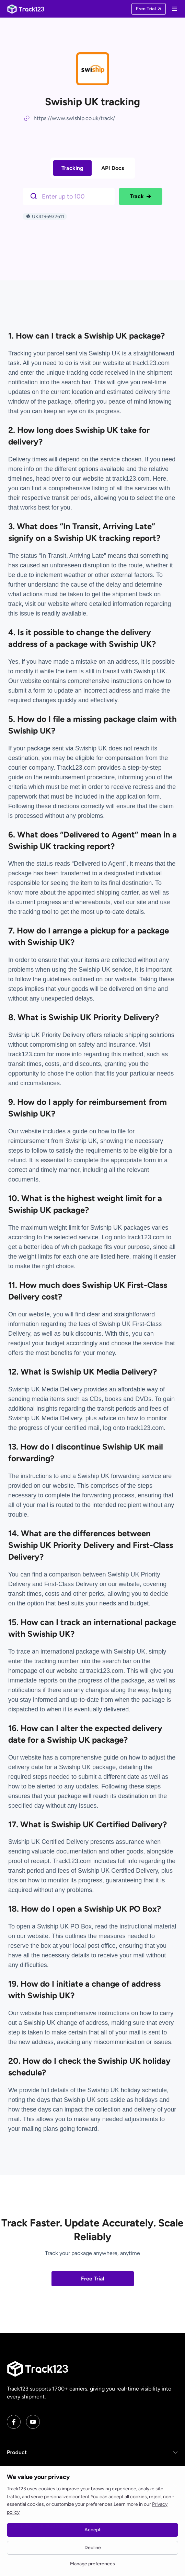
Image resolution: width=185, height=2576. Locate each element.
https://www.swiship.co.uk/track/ (74, 118)
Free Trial (92, 2278)
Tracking (72, 168)
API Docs (112, 168)
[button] (92, 2452)
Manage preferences (92, 2564)
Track (140, 196)
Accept (92, 2530)
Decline (92, 2548)
